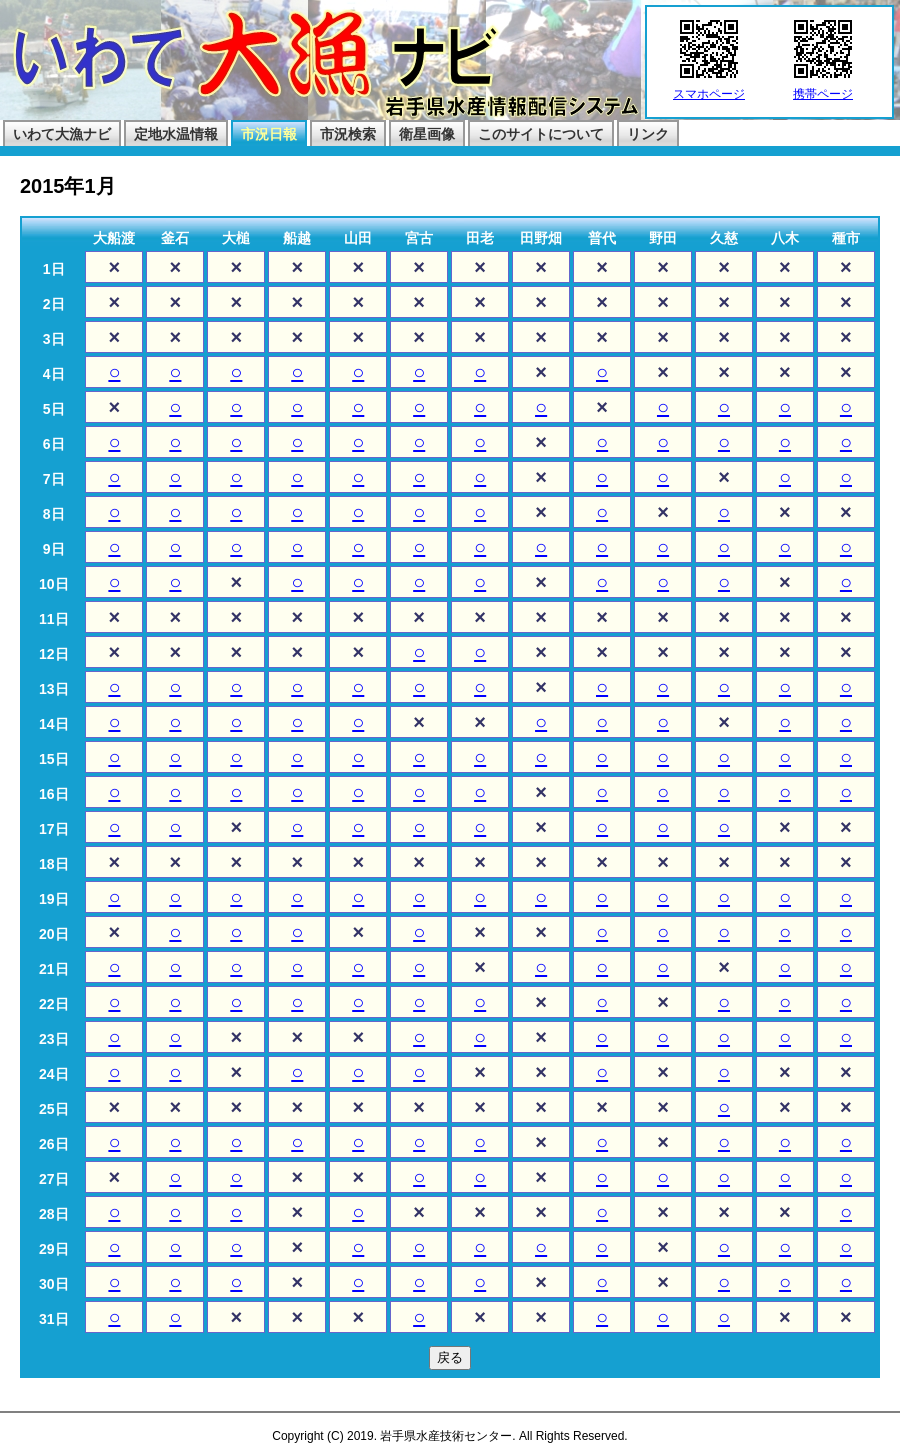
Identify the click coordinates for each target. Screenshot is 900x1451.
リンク (648, 134)
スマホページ (709, 88)
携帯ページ (823, 88)
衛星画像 (427, 134)
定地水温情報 (176, 134)
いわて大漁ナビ (62, 134)
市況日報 (269, 134)
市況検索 (348, 134)
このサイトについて (541, 134)
